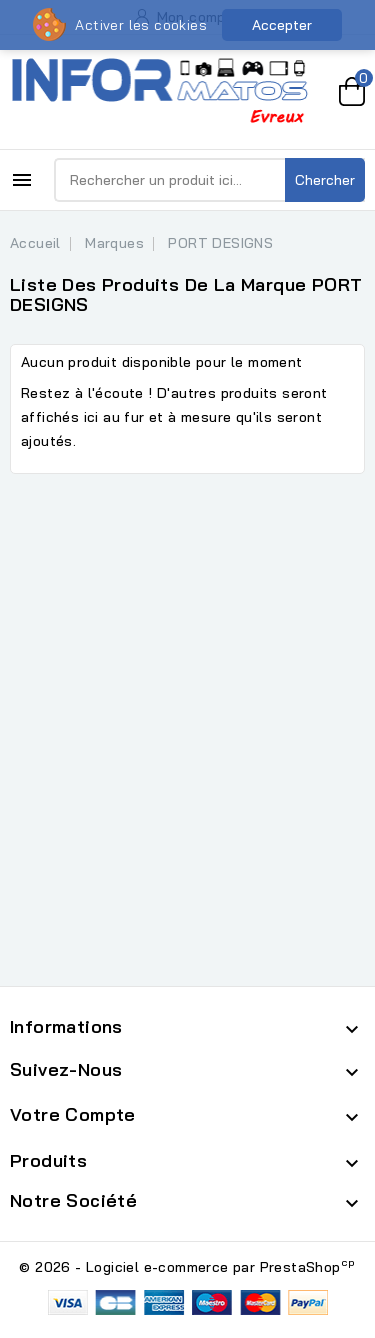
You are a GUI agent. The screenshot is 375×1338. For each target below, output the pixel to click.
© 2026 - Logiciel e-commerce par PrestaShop (187, 1267)
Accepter (282, 25)
